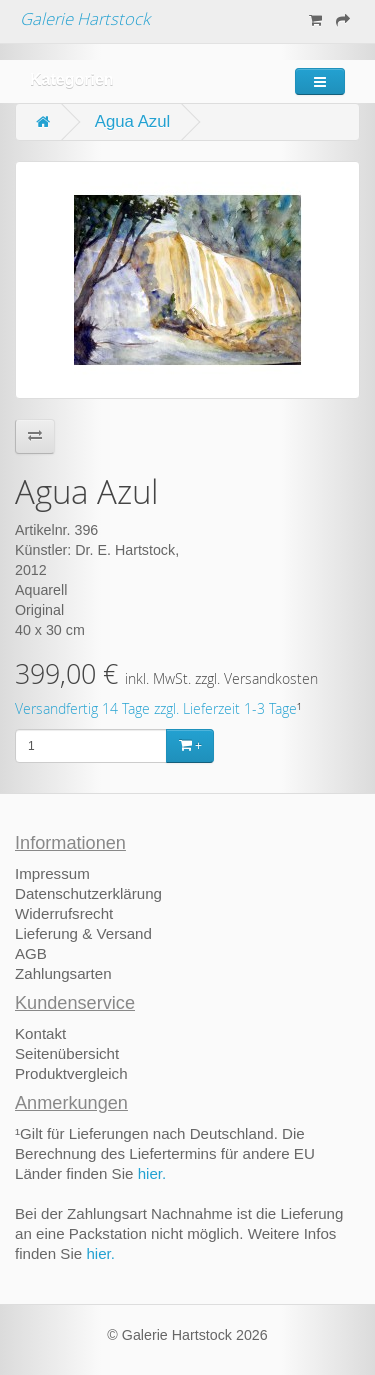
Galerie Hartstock (85, 19)
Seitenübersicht (67, 1053)
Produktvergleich (71, 1073)
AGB (31, 953)
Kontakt (40, 1033)
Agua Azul (133, 121)
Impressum (52, 873)
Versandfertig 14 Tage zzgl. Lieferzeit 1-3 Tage (156, 709)
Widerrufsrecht (64, 913)
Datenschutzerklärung (88, 893)
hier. (152, 1173)
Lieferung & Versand (83, 933)
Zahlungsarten (63, 973)
